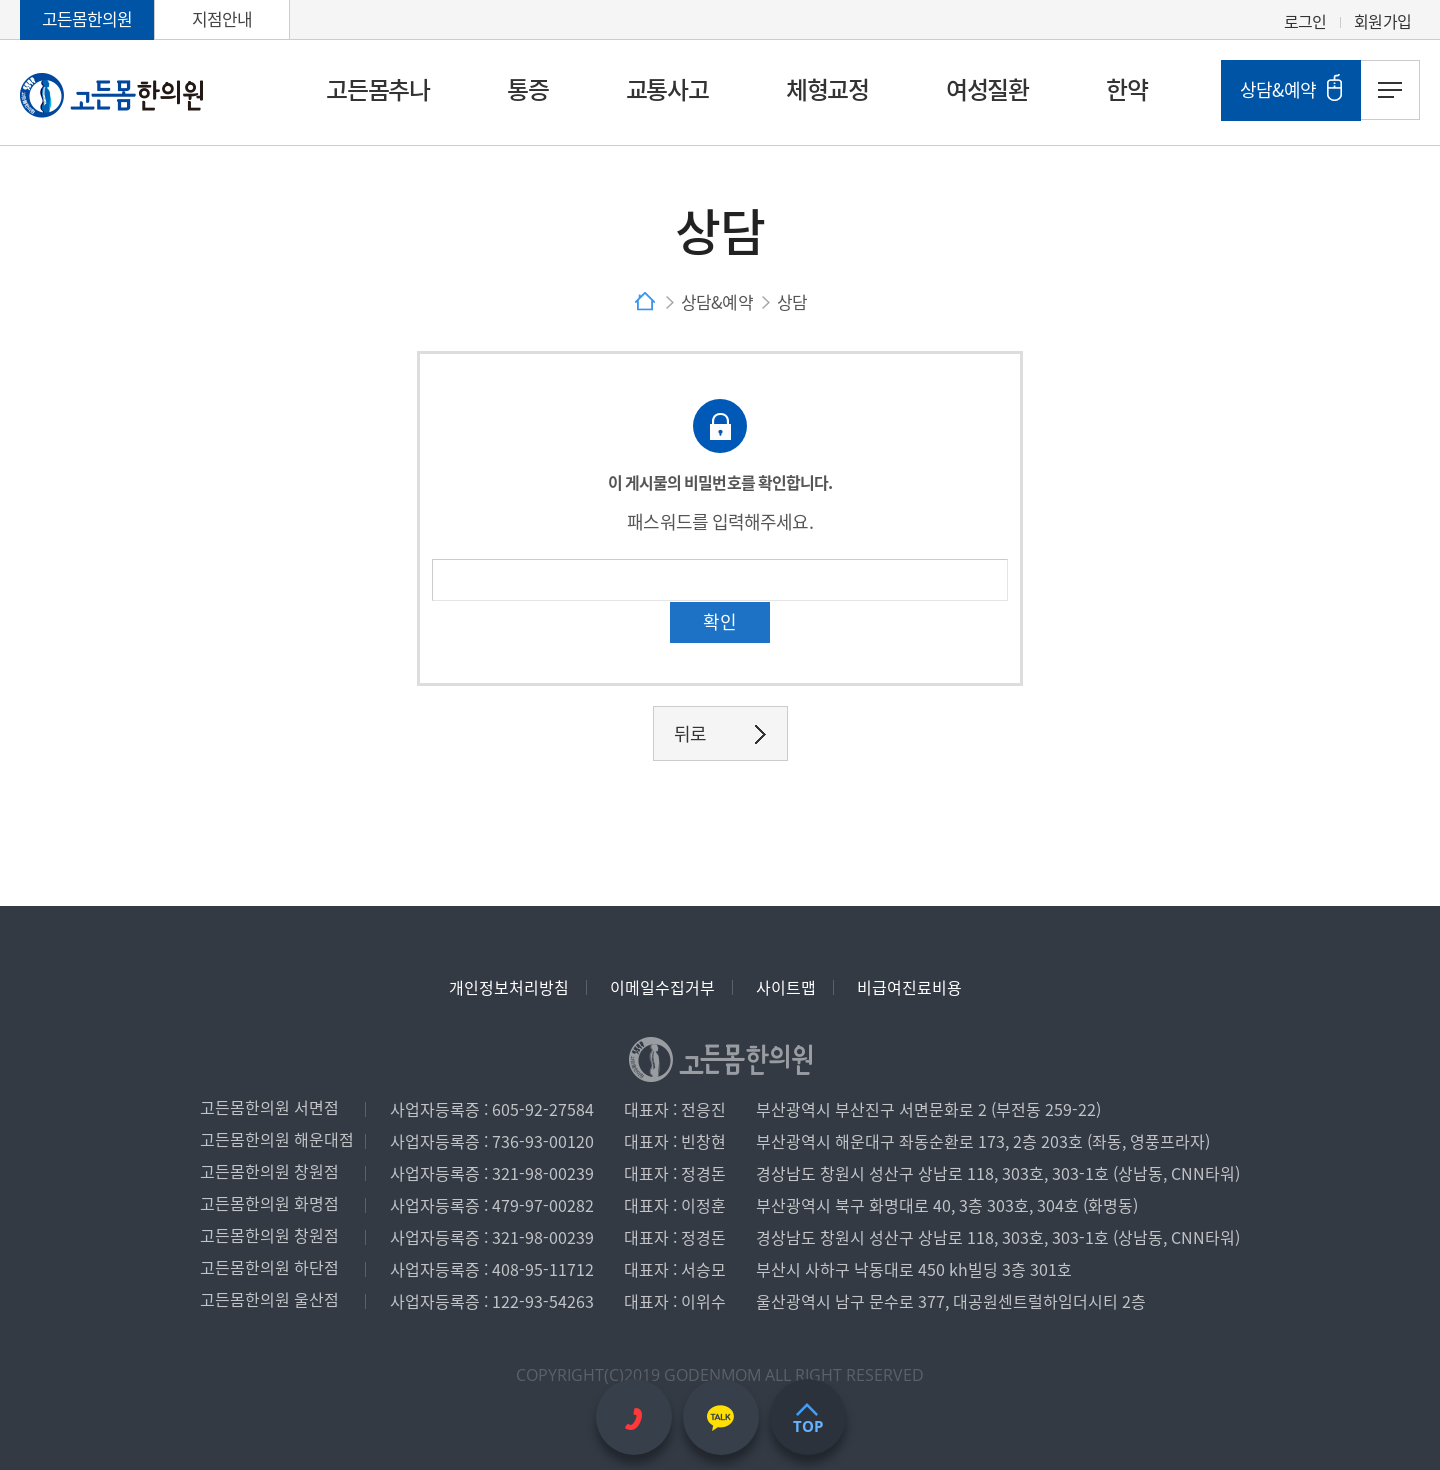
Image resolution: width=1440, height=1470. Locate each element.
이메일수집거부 (662, 987)
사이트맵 (786, 987)
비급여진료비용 (909, 987)
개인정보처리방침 (509, 987)
